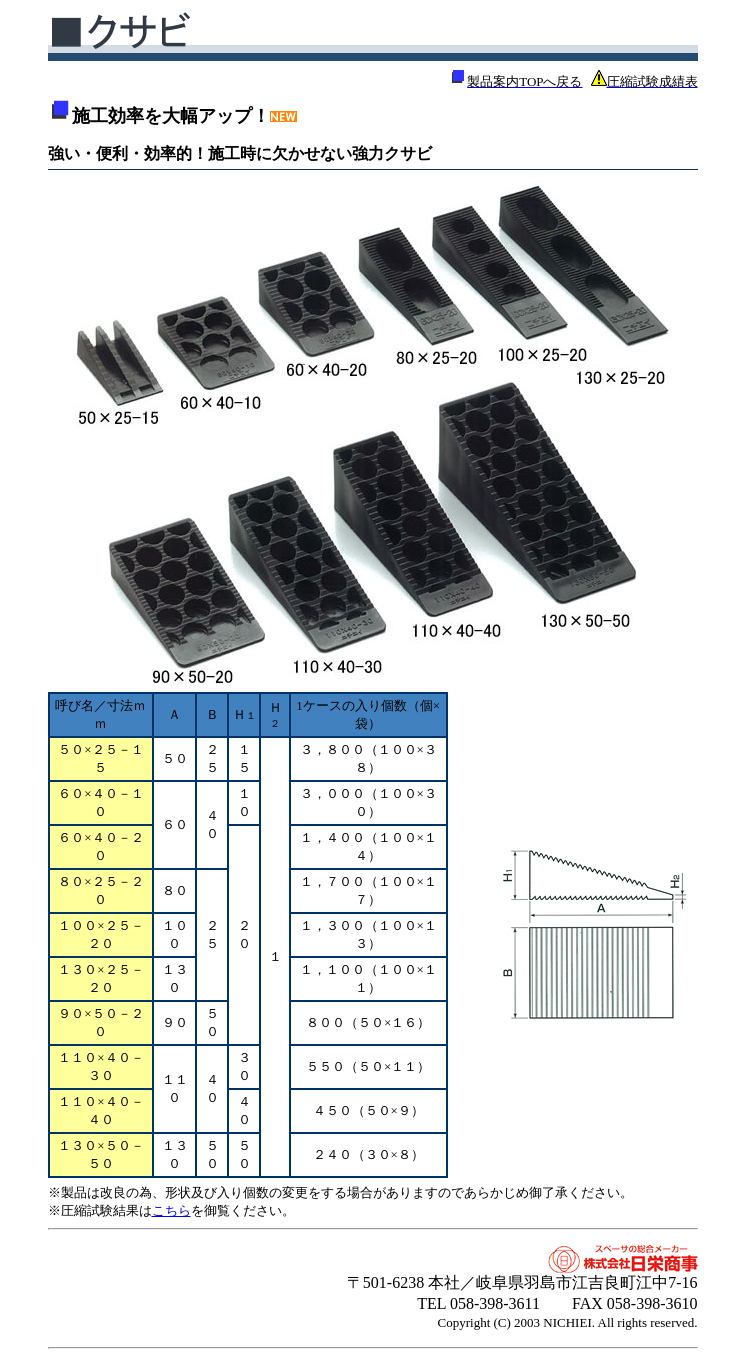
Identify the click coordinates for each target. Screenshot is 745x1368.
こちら (171, 1210)
